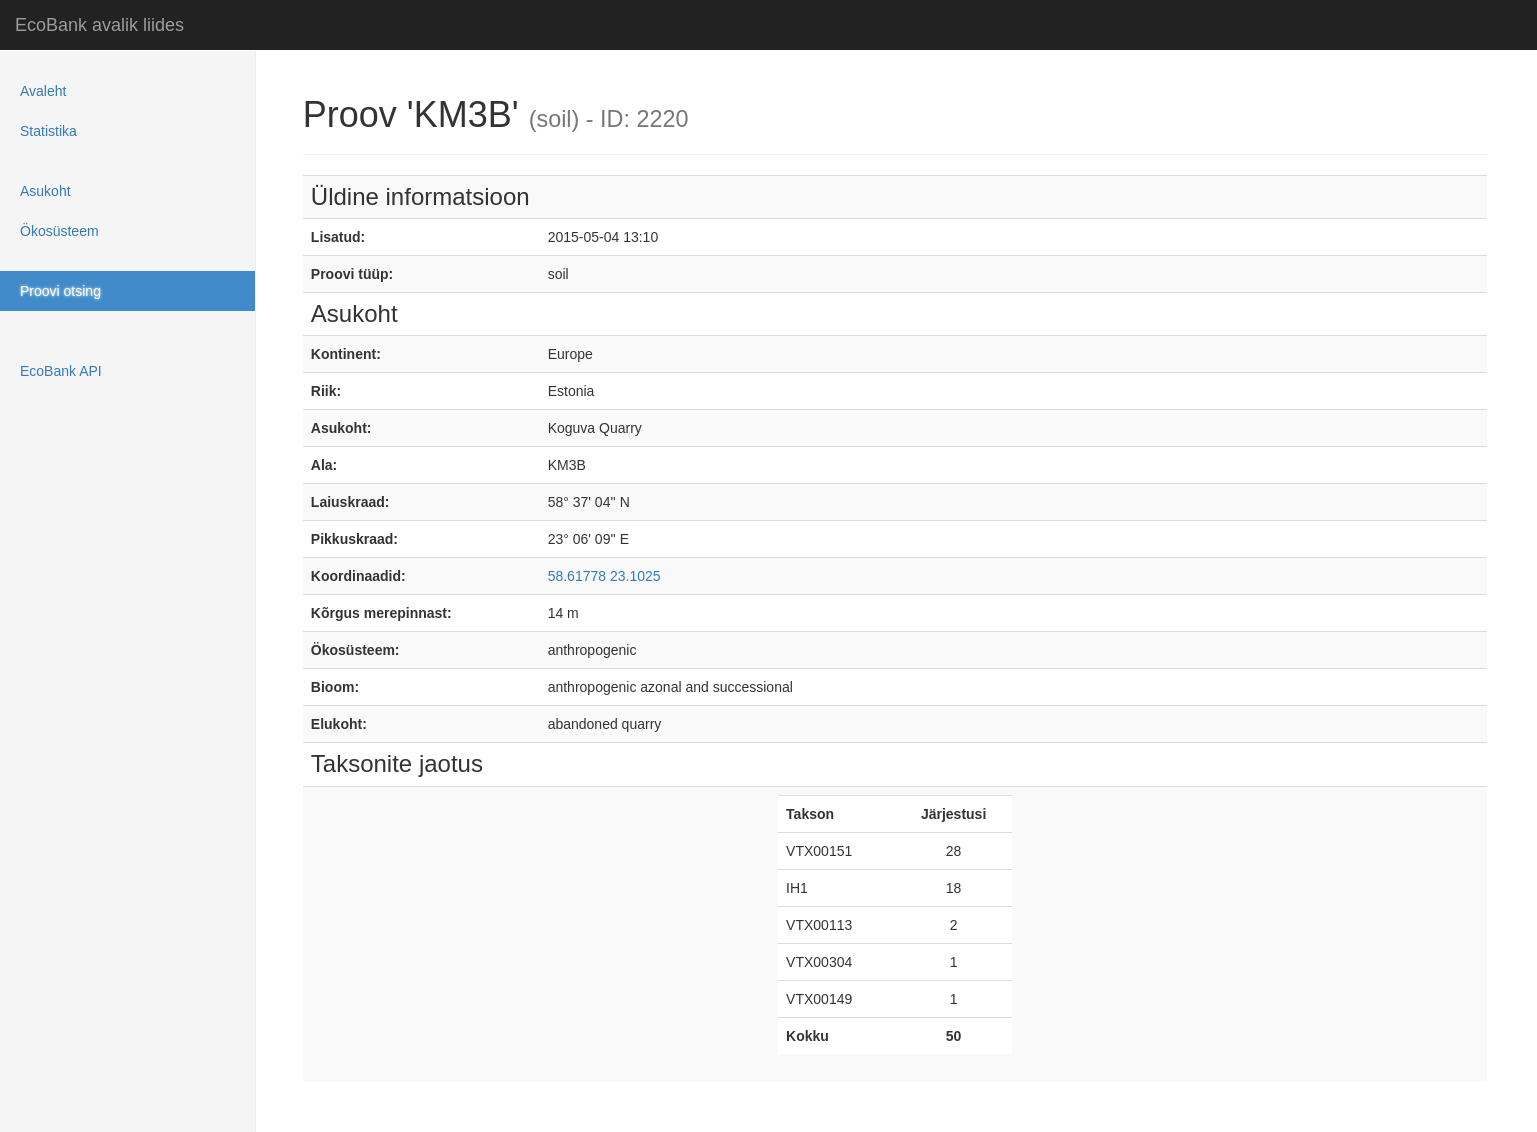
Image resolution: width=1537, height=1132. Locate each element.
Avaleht (43, 91)
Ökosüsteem (59, 231)
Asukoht (45, 191)
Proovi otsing (60, 291)
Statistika (48, 131)
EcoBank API (61, 371)
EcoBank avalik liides (99, 25)
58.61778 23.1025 (604, 576)
